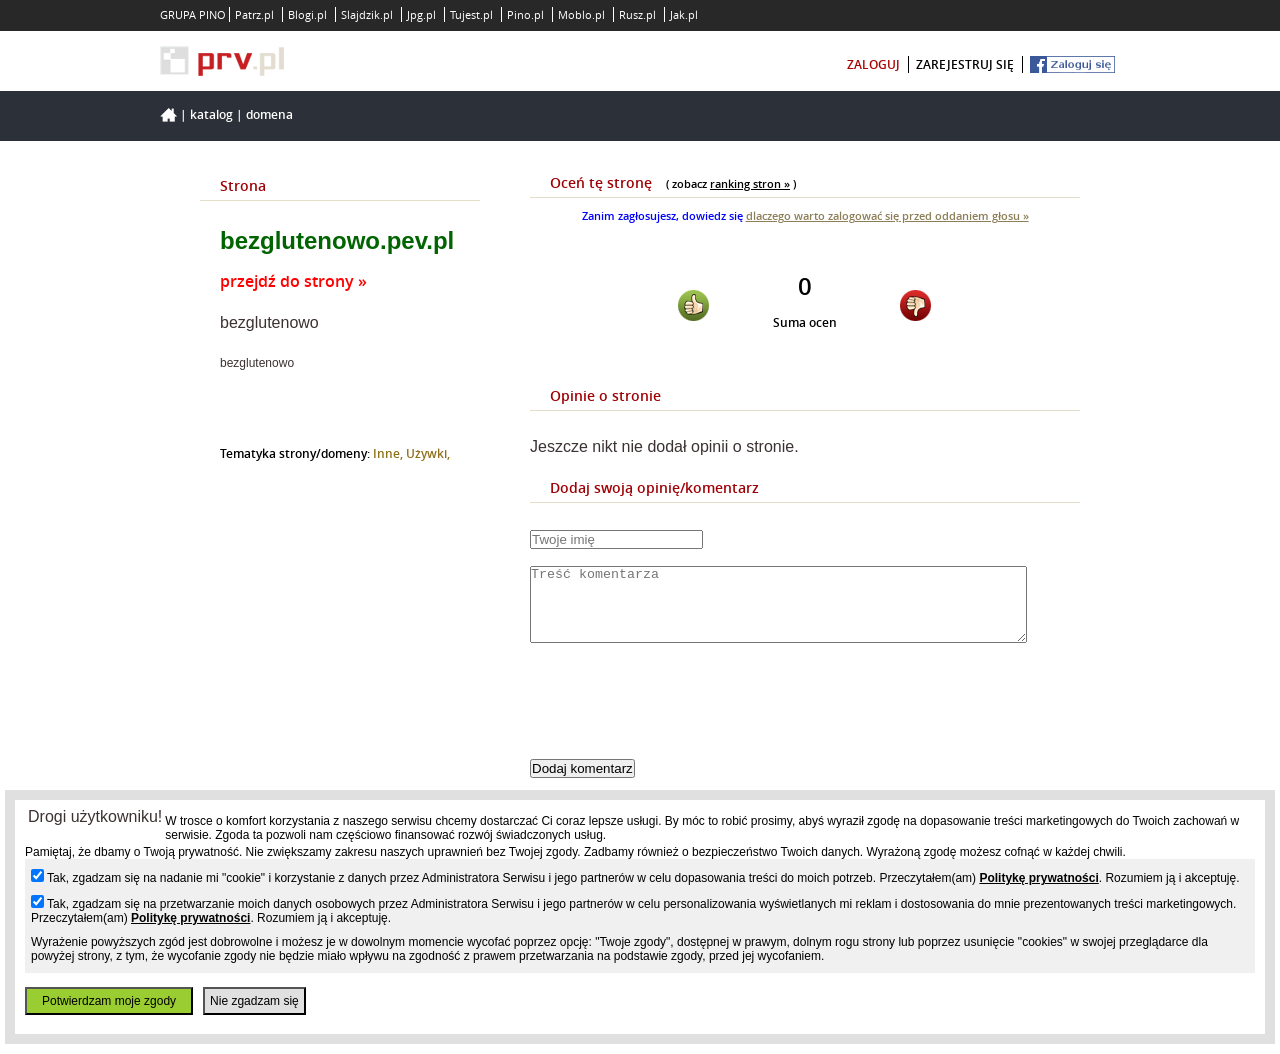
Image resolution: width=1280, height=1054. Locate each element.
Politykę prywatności (1038, 878)
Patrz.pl (254, 14)
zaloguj (873, 64)
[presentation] (682, 718)
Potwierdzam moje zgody (109, 1001)
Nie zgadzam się (254, 1001)
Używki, (428, 453)
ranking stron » (750, 183)
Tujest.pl (471, 14)
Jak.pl (684, 14)
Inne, (389, 453)
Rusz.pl (637, 14)
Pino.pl (525, 14)
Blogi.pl (307, 14)
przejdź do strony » (293, 281)
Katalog (211, 114)
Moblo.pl (581, 14)
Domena (269, 114)
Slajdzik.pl (367, 14)
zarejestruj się (965, 64)
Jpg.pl (421, 14)
